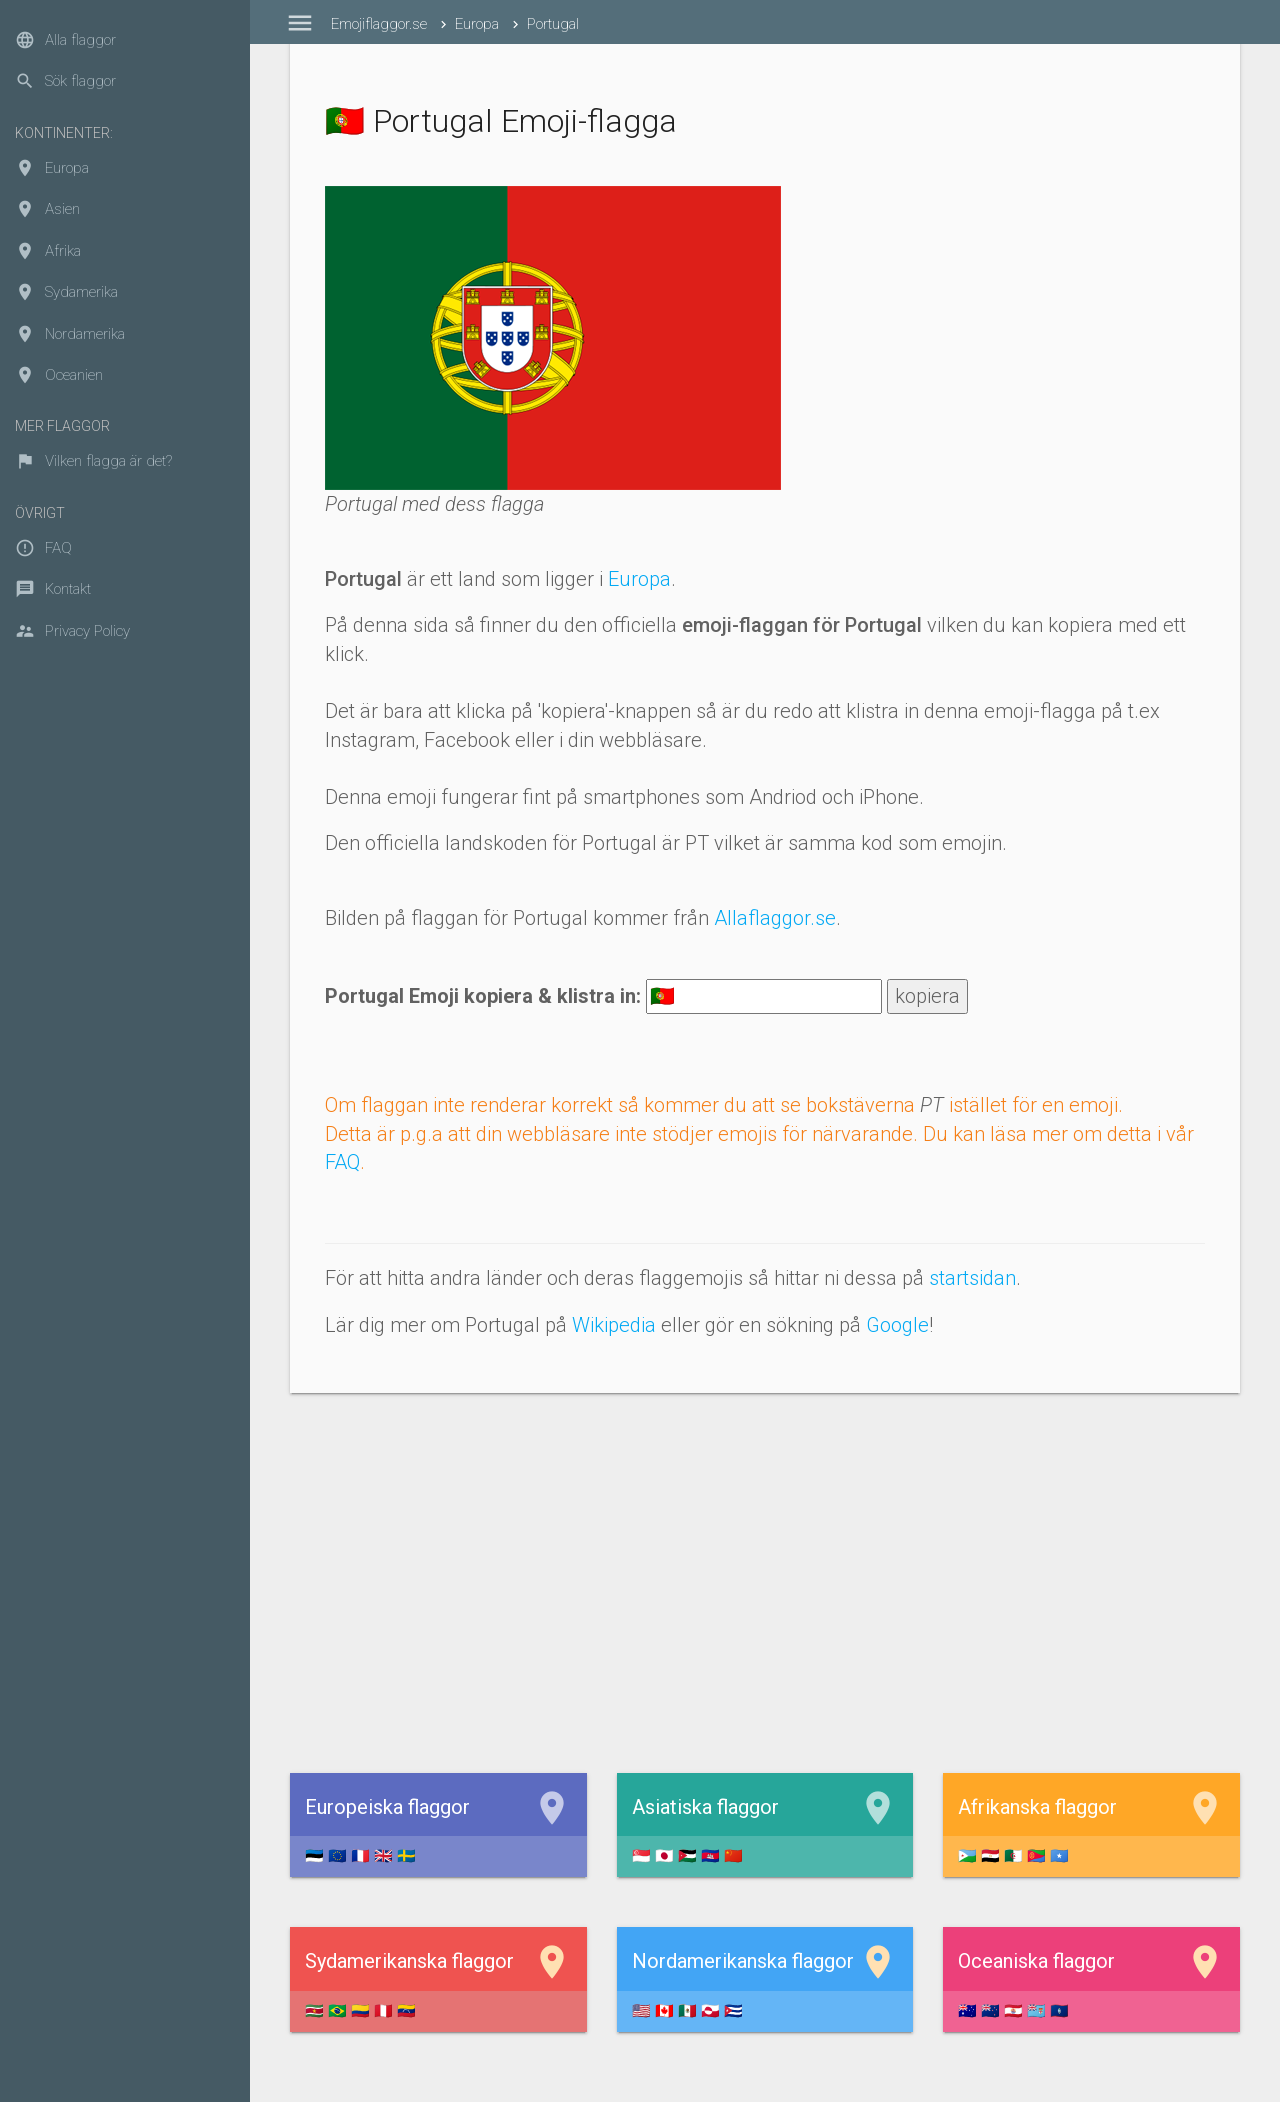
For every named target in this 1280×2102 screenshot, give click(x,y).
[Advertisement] (765, 1583)
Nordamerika (70, 334)
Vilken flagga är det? (93, 461)
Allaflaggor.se (775, 918)
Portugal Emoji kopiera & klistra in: (483, 996)
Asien (47, 209)
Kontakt (53, 589)
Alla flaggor (65, 40)
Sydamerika (66, 292)
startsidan (972, 1278)
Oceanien (59, 375)
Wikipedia (614, 1325)
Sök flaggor (65, 81)
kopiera (927, 996)
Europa (52, 168)
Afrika (48, 251)
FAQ (43, 548)
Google (897, 1325)
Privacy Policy (72, 631)
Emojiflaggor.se (379, 24)
